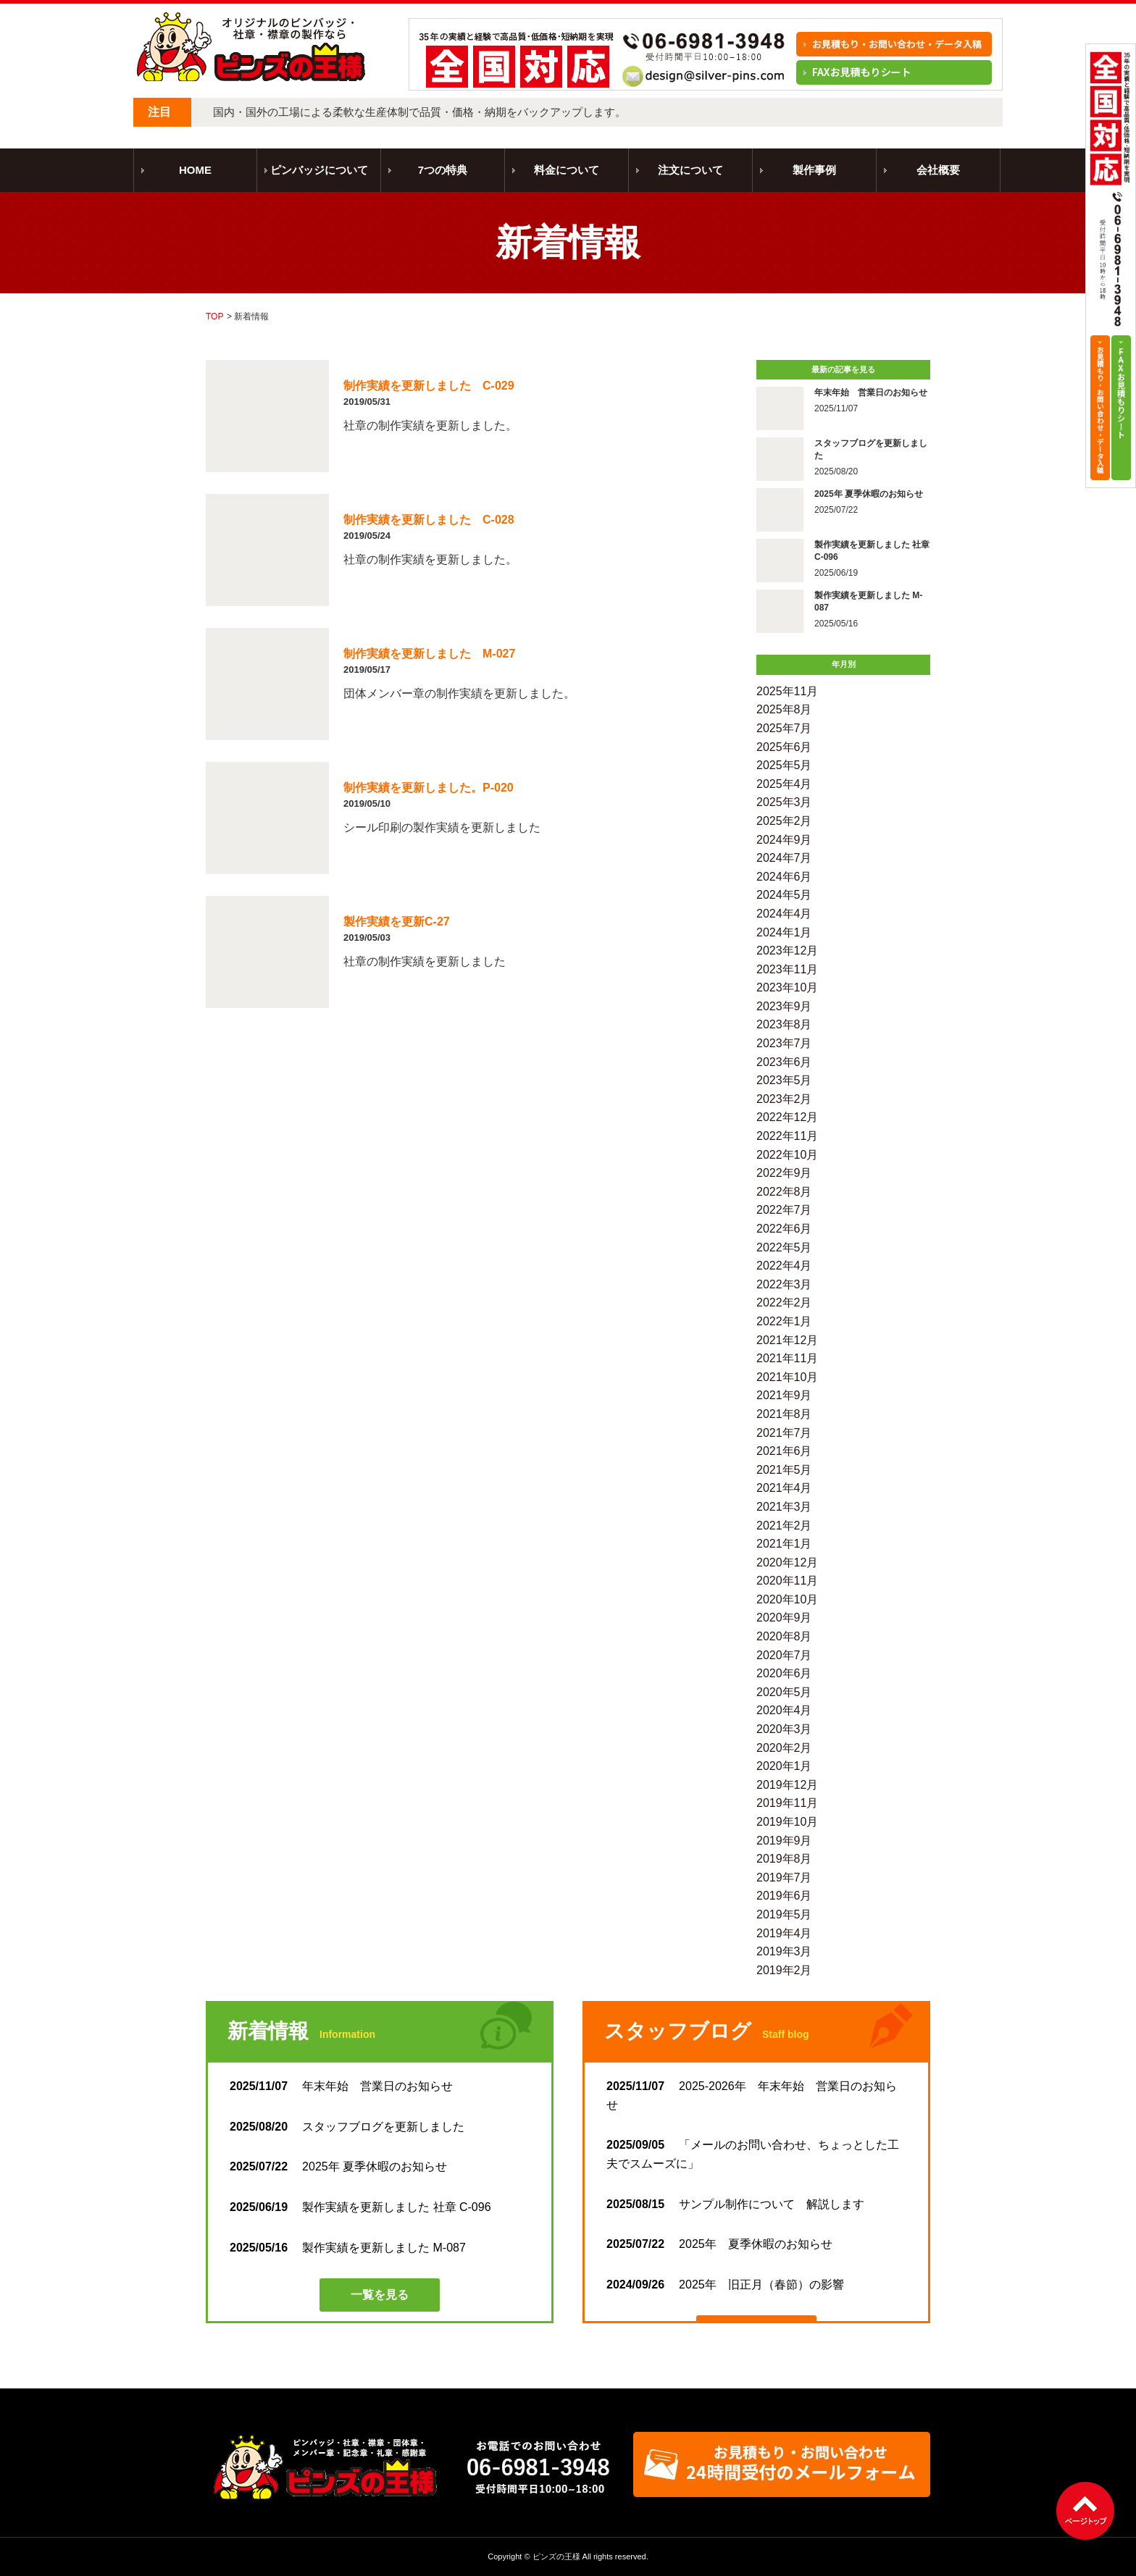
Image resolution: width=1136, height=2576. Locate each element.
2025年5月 (784, 765)
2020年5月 (784, 1692)
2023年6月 (784, 1062)
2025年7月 (784, 728)
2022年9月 (784, 1173)
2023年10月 (787, 987)
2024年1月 (784, 932)
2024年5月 (784, 895)
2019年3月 (784, 1951)
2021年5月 (784, 1470)
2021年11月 (787, 1358)
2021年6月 (784, 1451)
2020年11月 (787, 1580)
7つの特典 (442, 170)
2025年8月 (784, 709)
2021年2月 (784, 1525)
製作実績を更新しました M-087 (348, 2247)
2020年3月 (784, 1729)
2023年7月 (784, 1043)
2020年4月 (784, 1710)
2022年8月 (784, 1192)
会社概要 (938, 170)
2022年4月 (784, 1265)
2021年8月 (784, 1414)
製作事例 (814, 170)
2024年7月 (784, 858)
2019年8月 (784, 1859)
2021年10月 (787, 1377)
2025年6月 (784, 747)
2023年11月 (787, 969)
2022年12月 (787, 1117)
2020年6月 (784, 1673)
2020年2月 (784, 1748)
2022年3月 (784, 1284)
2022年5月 (784, 1247)
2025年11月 (787, 691)
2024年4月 (784, 913)
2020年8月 (784, 1636)
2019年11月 (787, 1803)
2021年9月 (784, 1395)
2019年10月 (787, 1822)
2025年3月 (784, 802)
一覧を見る (380, 2294)
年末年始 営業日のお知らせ (341, 2086)
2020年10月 (787, 1599)
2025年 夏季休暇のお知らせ (338, 2166)
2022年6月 (784, 1228)
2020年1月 (784, 1766)
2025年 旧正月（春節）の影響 (725, 2284)
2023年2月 (784, 1099)
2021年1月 (784, 1543)
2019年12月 (787, 1785)
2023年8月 (784, 1024)
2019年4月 (784, 1933)
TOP (214, 316)
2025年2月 (784, 821)
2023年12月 (787, 950)
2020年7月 (784, 1655)
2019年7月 (784, 1877)
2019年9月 (784, 1840)
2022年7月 (784, 1210)
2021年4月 (784, 1488)
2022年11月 (787, 1136)
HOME (195, 170)
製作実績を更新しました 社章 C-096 (360, 2207)
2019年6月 (784, 1895)
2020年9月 (784, 1617)
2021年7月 (784, 1433)
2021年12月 (787, 1340)
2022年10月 (787, 1155)
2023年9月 (784, 1006)
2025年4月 (784, 784)
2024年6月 (784, 876)
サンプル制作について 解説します (735, 2204)
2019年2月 (784, 1970)
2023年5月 (784, 1080)
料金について (566, 170)
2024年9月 (784, 840)
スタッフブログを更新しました (347, 2126)
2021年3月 (784, 1507)
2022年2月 (784, 1302)
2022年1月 (784, 1321)
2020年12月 (787, 1562)
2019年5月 (784, 1914)
